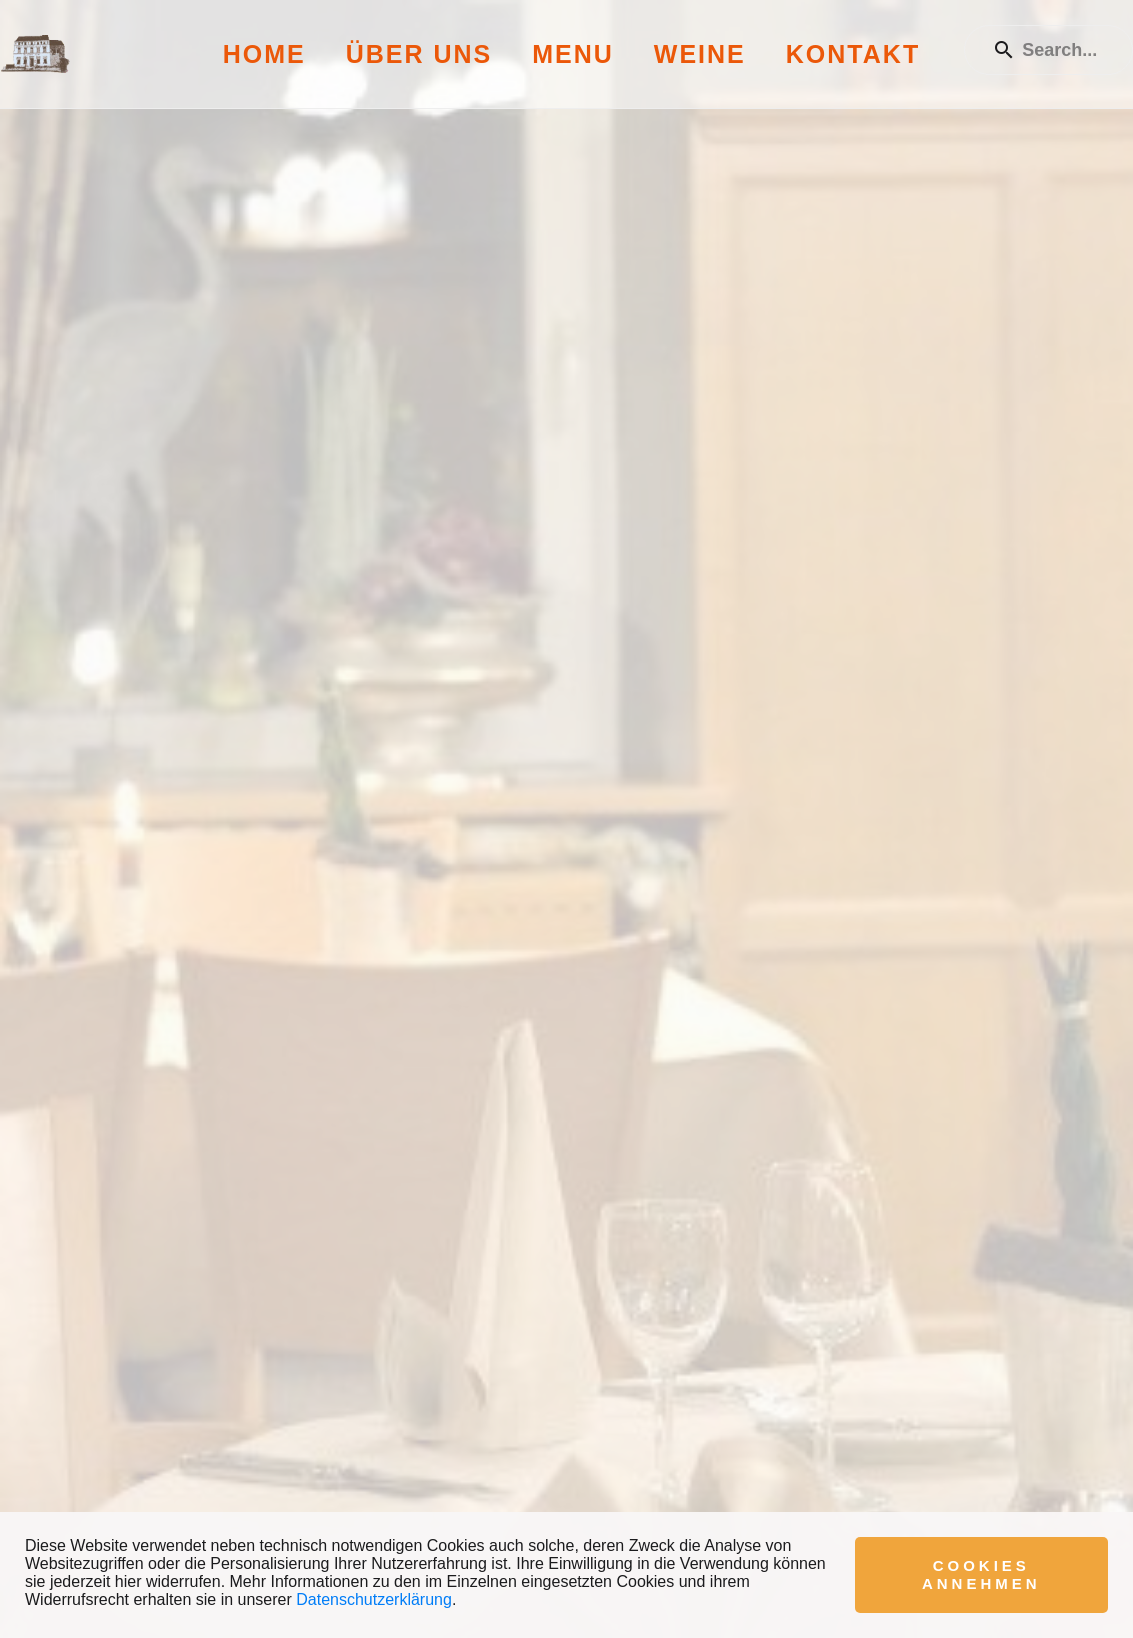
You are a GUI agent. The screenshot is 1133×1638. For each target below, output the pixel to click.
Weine (700, 54)
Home (264, 54)
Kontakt (853, 54)
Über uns (419, 54)
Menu (573, 54)
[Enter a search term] (1067, 50)
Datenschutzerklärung (374, 1599)
